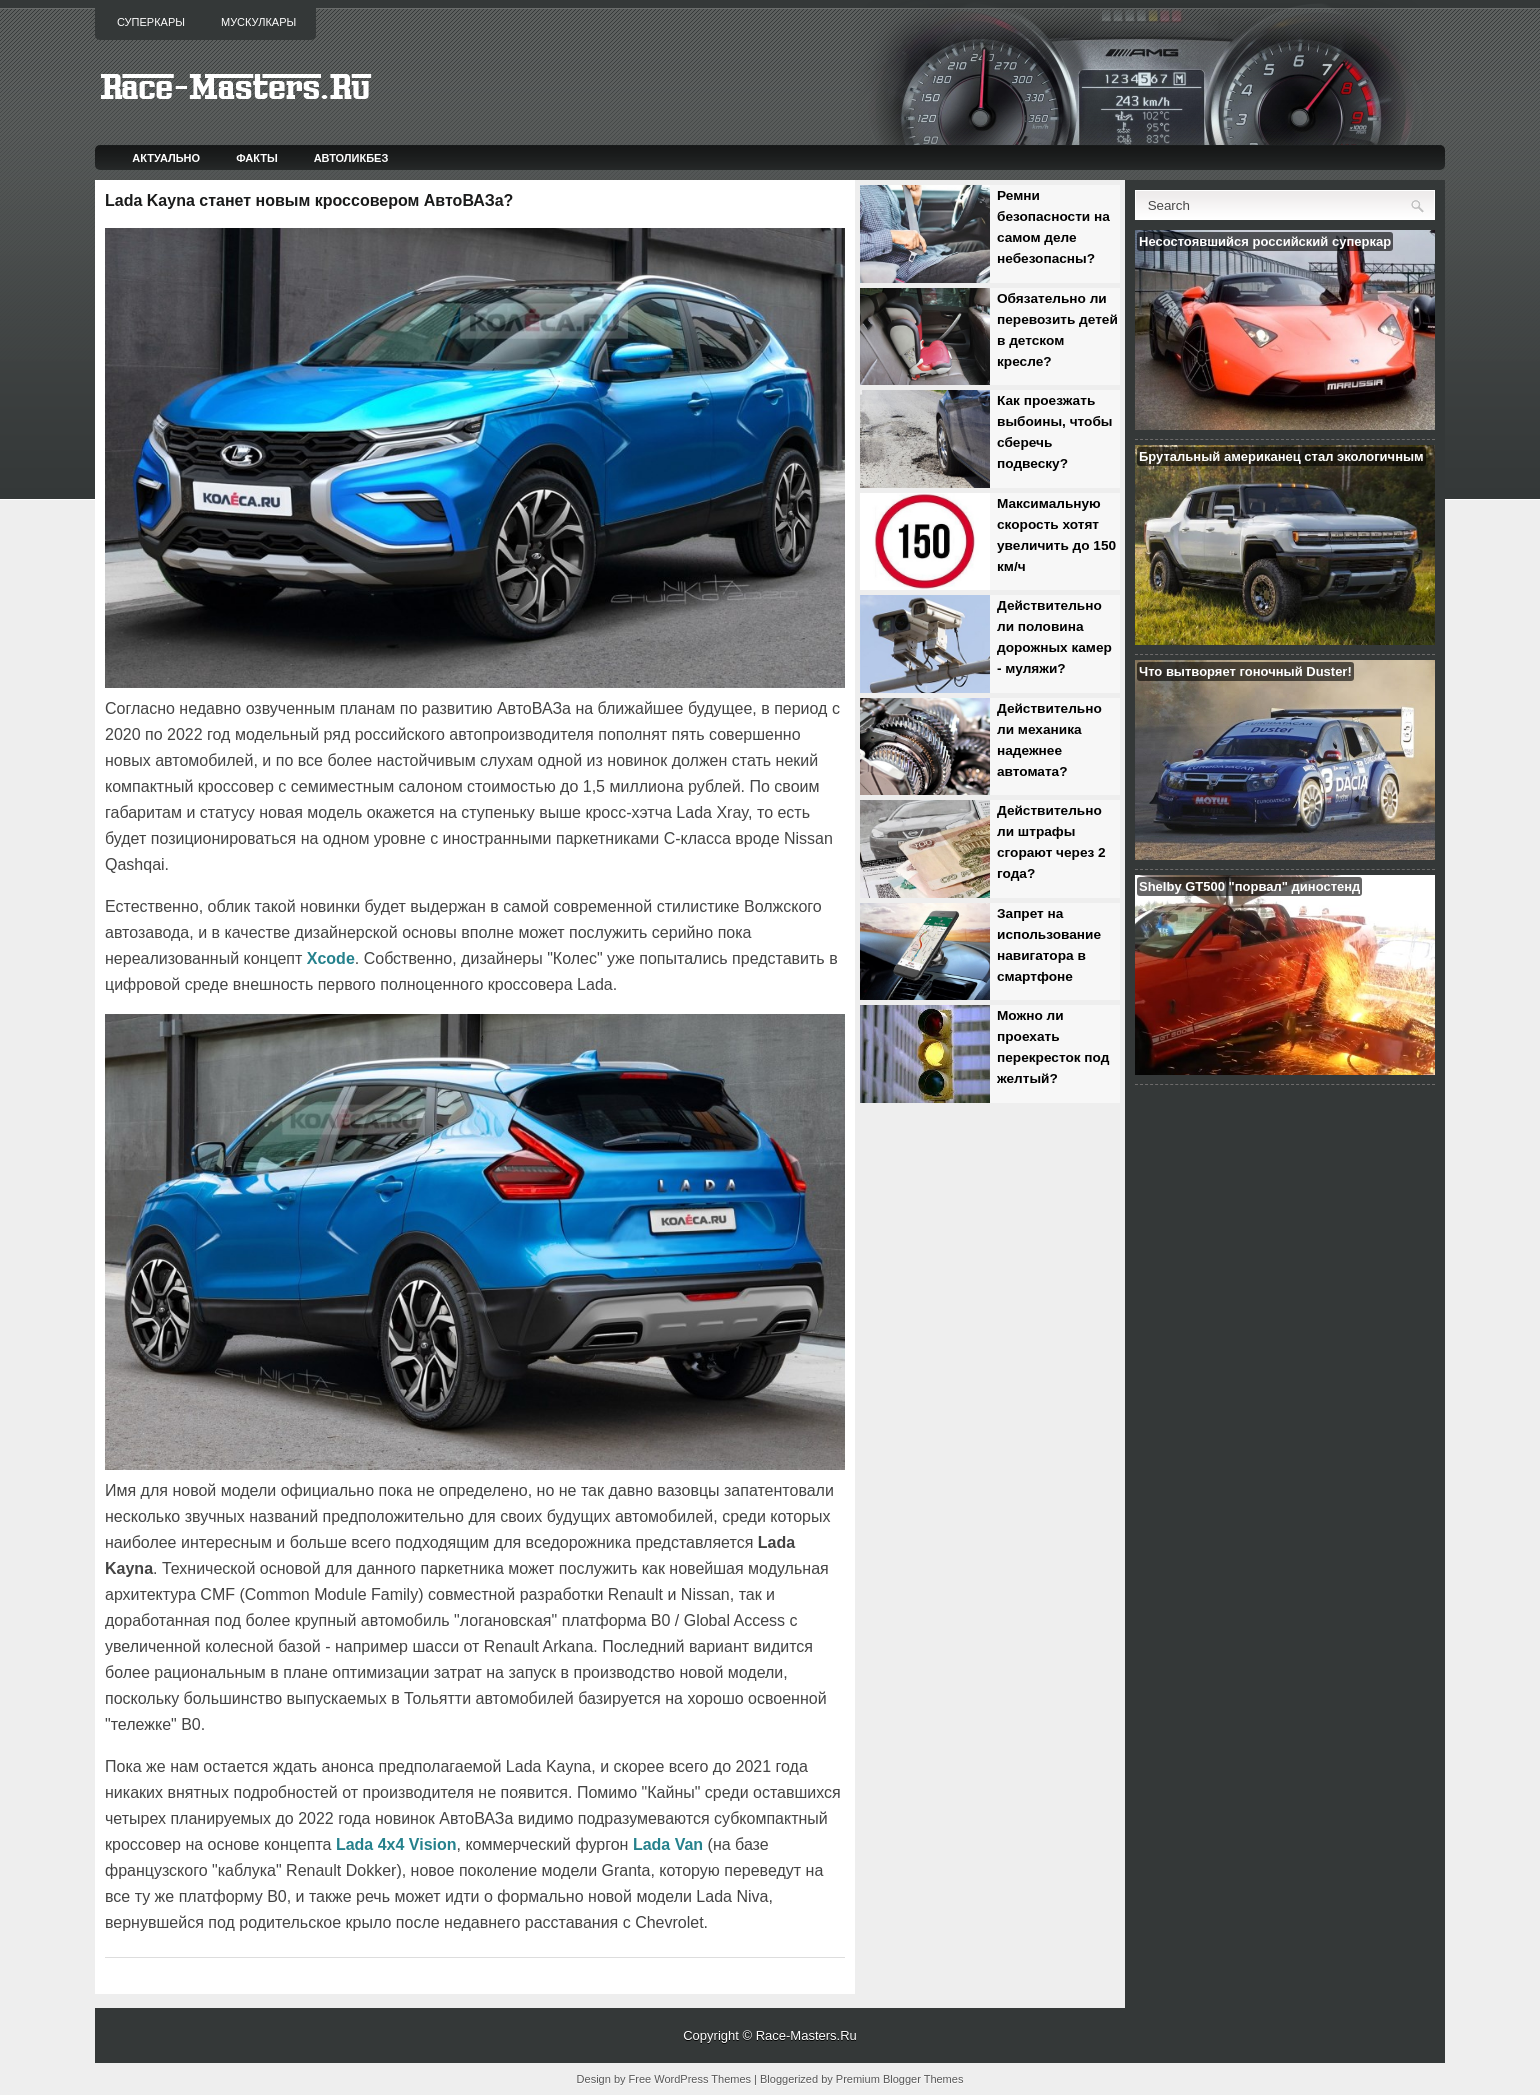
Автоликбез (351, 158)
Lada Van (668, 1844)
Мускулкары (258, 22)
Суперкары (151, 22)
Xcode (331, 958)
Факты (257, 158)
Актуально (166, 158)
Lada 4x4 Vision (396, 1844)
